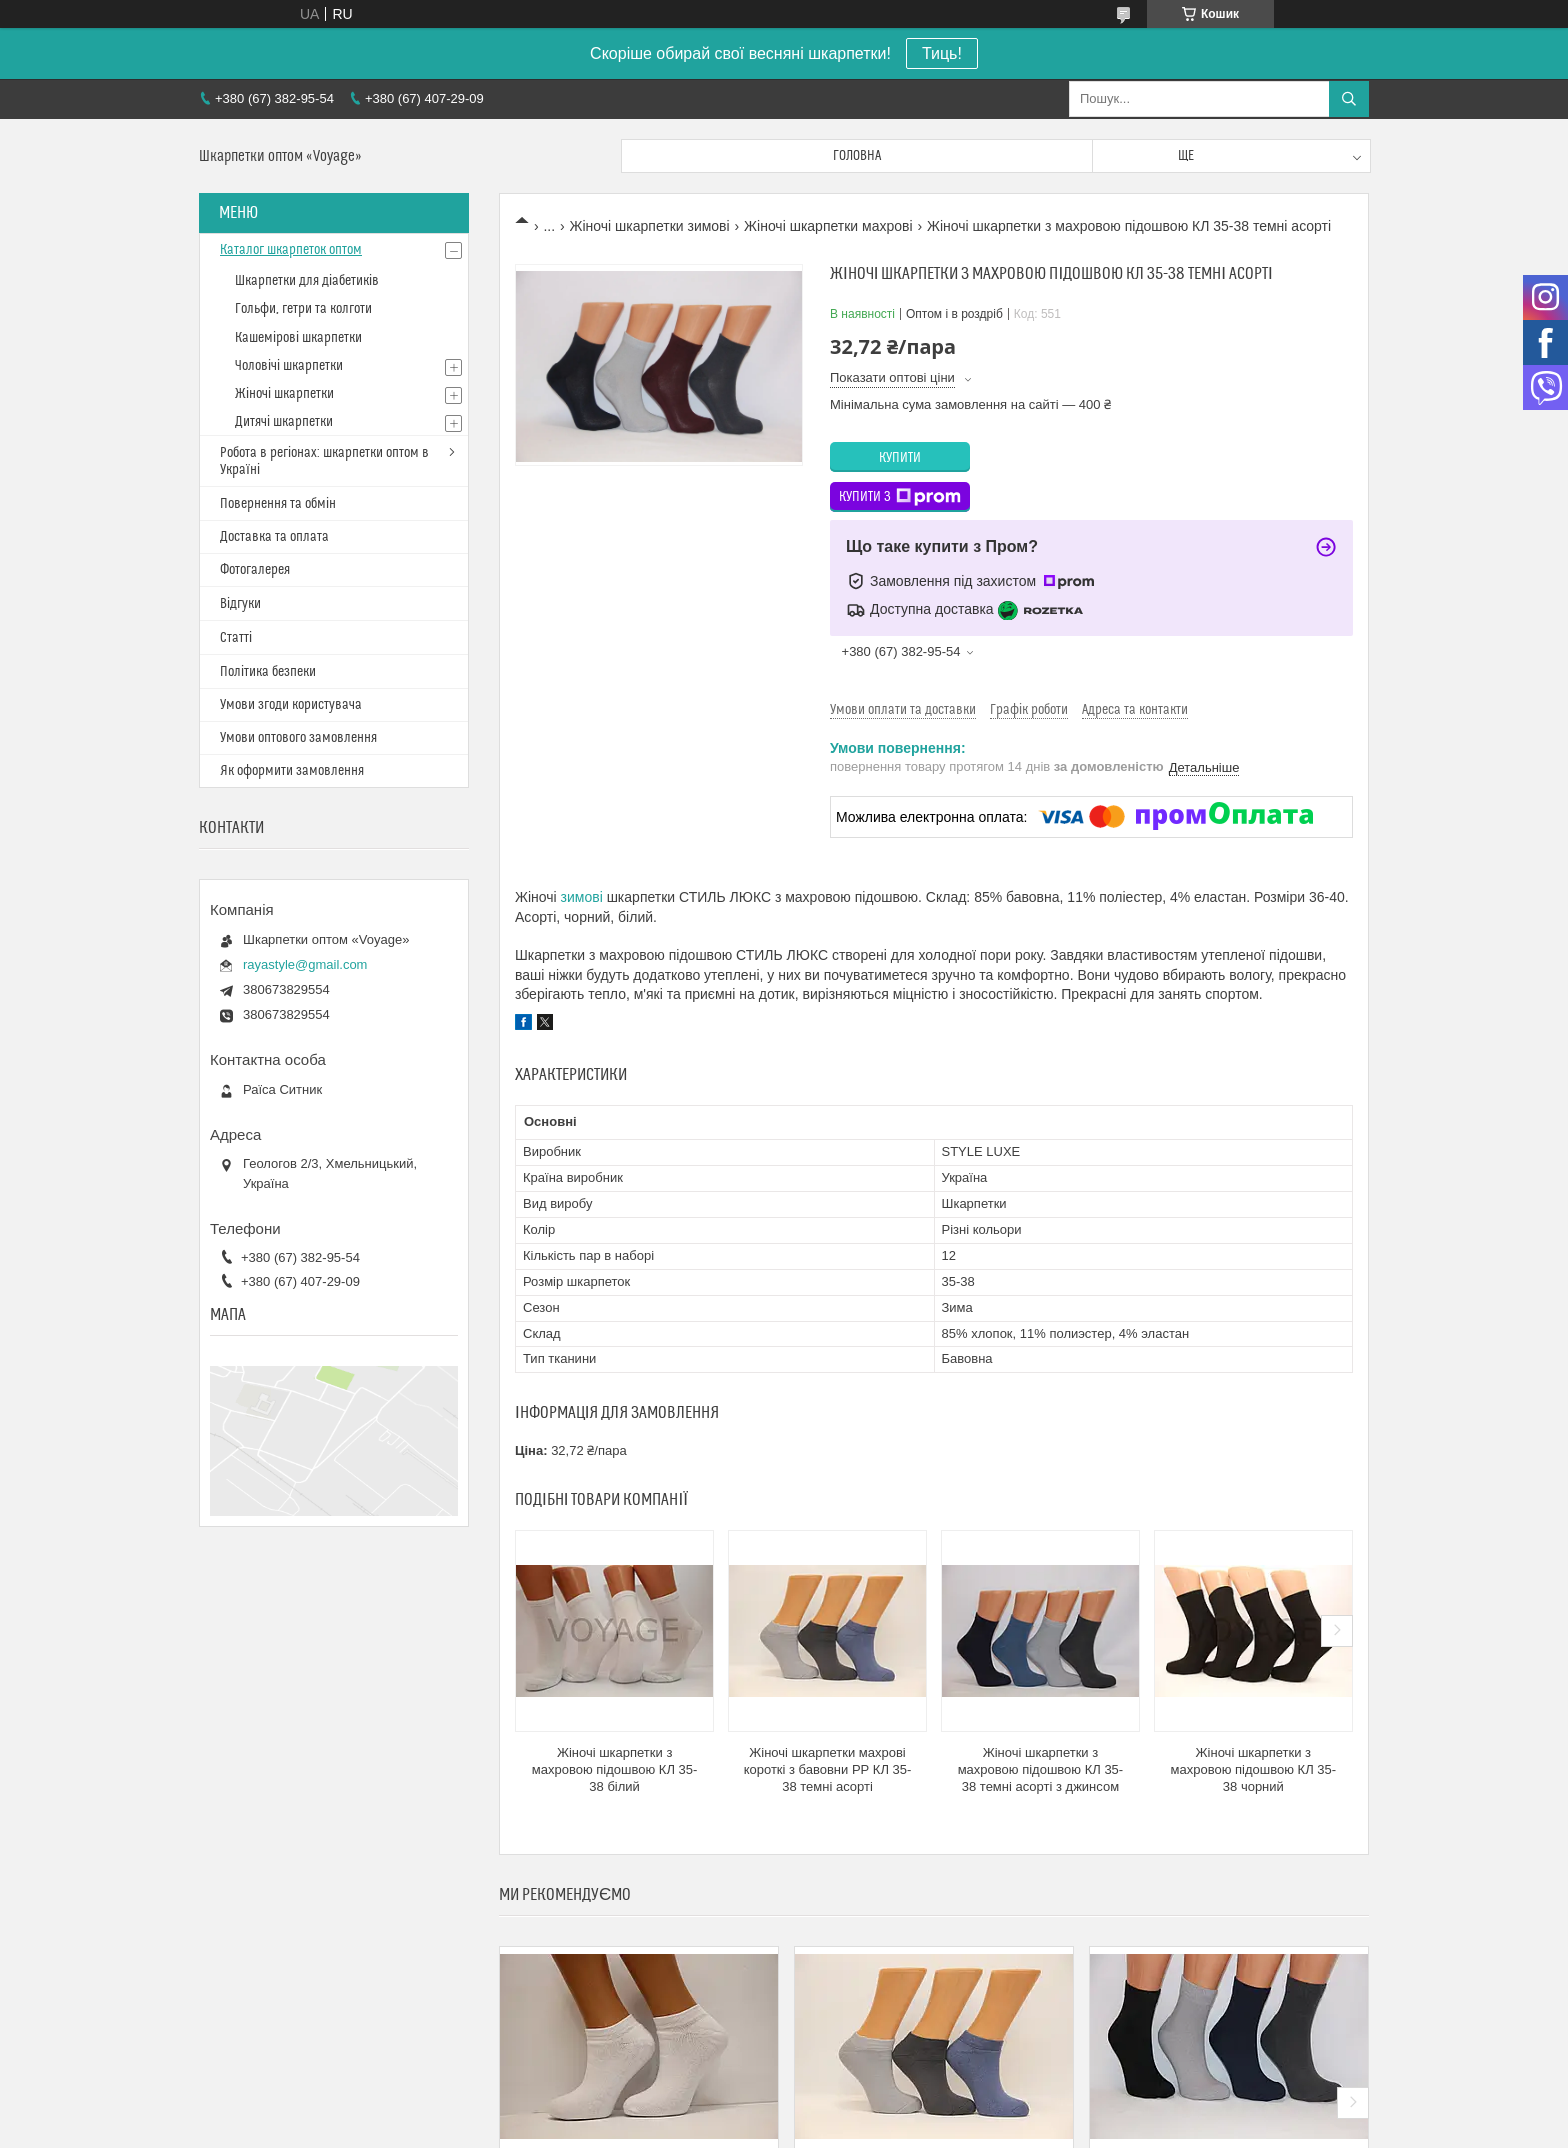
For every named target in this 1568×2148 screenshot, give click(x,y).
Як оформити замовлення (292, 771)
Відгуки (240, 604)
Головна (857, 156)
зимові (582, 897)
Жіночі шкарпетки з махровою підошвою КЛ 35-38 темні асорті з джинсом (1041, 1769)
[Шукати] (1349, 99)
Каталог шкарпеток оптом (291, 250)
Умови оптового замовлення (298, 738)
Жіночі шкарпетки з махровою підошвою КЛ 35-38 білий (615, 1769)
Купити (900, 458)
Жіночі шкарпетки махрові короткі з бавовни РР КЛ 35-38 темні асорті (828, 1769)
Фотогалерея (255, 570)
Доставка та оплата (274, 537)
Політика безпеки (268, 672)
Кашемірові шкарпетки (298, 338)
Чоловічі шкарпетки (289, 366)
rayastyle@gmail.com (305, 964)
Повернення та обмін (278, 504)
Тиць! (942, 53)
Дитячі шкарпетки (284, 422)
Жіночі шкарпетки (284, 394)
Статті (236, 638)
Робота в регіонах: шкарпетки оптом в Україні (324, 461)
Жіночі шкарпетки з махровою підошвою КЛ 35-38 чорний (1254, 1769)
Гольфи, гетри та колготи (303, 309)
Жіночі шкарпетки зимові (650, 226)
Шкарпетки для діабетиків (307, 281)
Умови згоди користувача (291, 705)
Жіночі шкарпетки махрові (828, 226)
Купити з (900, 497)
